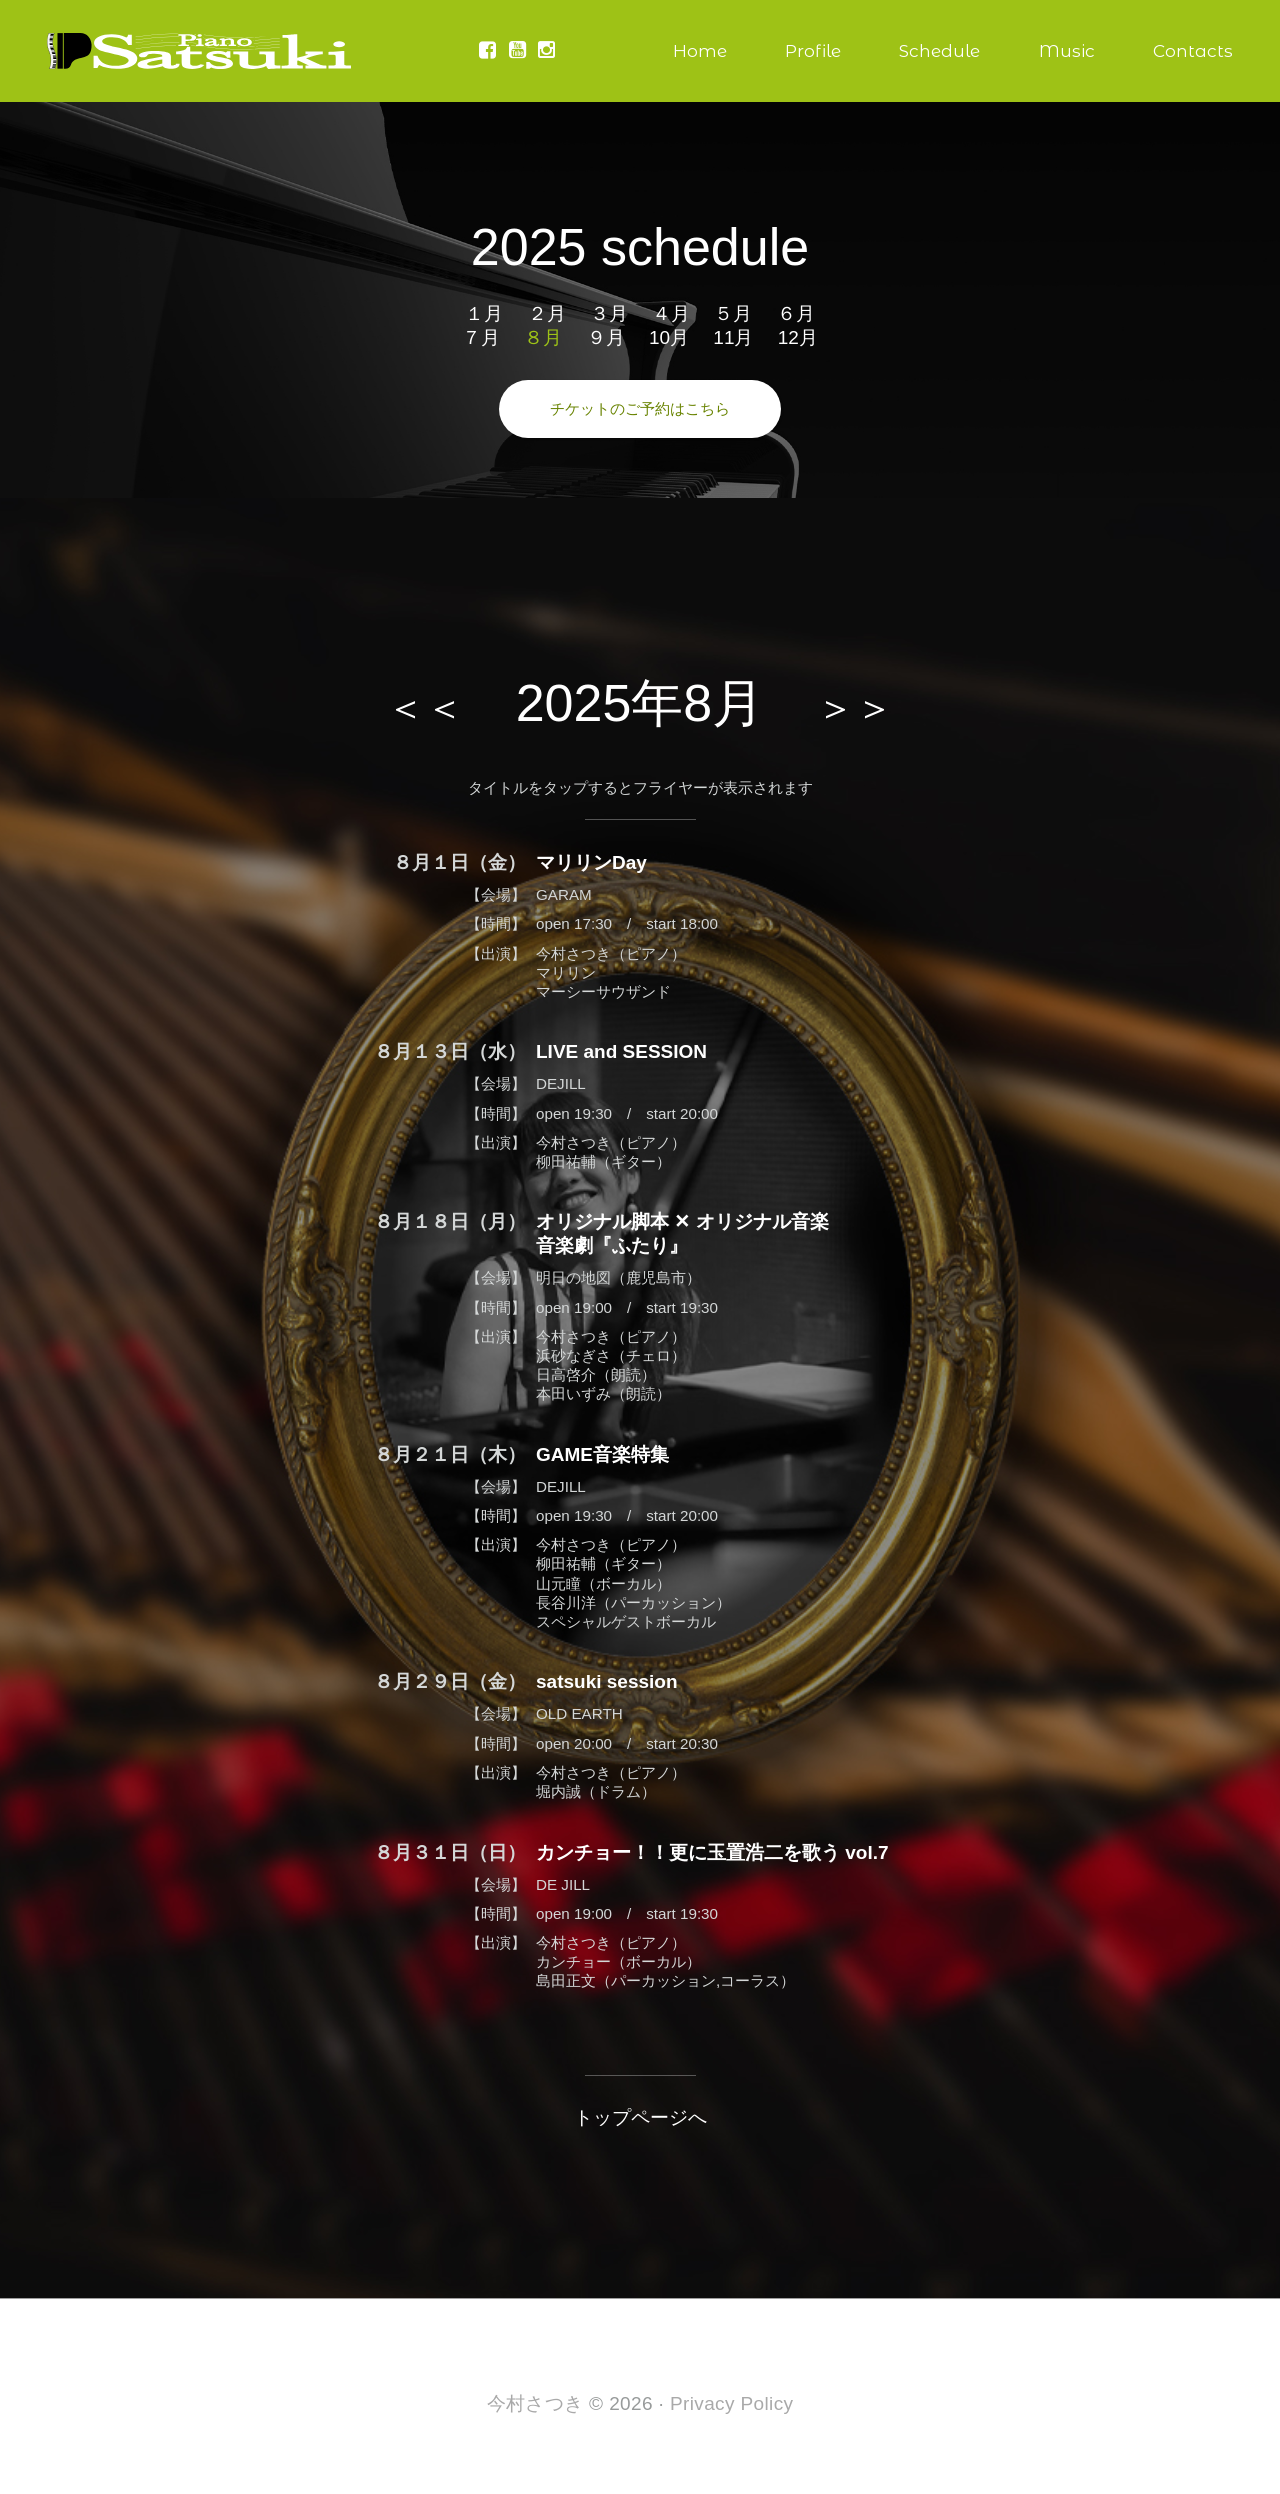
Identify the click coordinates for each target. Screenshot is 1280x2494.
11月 (733, 337)
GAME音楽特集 (602, 1454)
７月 (481, 337)
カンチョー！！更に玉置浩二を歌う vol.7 (712, 1852)
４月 (671, 313)
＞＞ (855, 707)
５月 (733, 313)
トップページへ (640, 2117)
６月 (796, 313)
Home (700, 51)
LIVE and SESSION (621, 1051)
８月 (543, 337)
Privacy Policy (732, 2403)
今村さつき (535, 2403)
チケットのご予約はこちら (640, 408)
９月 (606, 337)
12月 (798, 337)
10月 (669, 337)
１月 (484, 313)
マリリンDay (591, 862)
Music (1067, 51)
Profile (813, 51)
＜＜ (425, 707)
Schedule (939, 51)
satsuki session (607, 1681)
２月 (547, 313)
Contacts (1193, 51)
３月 (609, 313)
